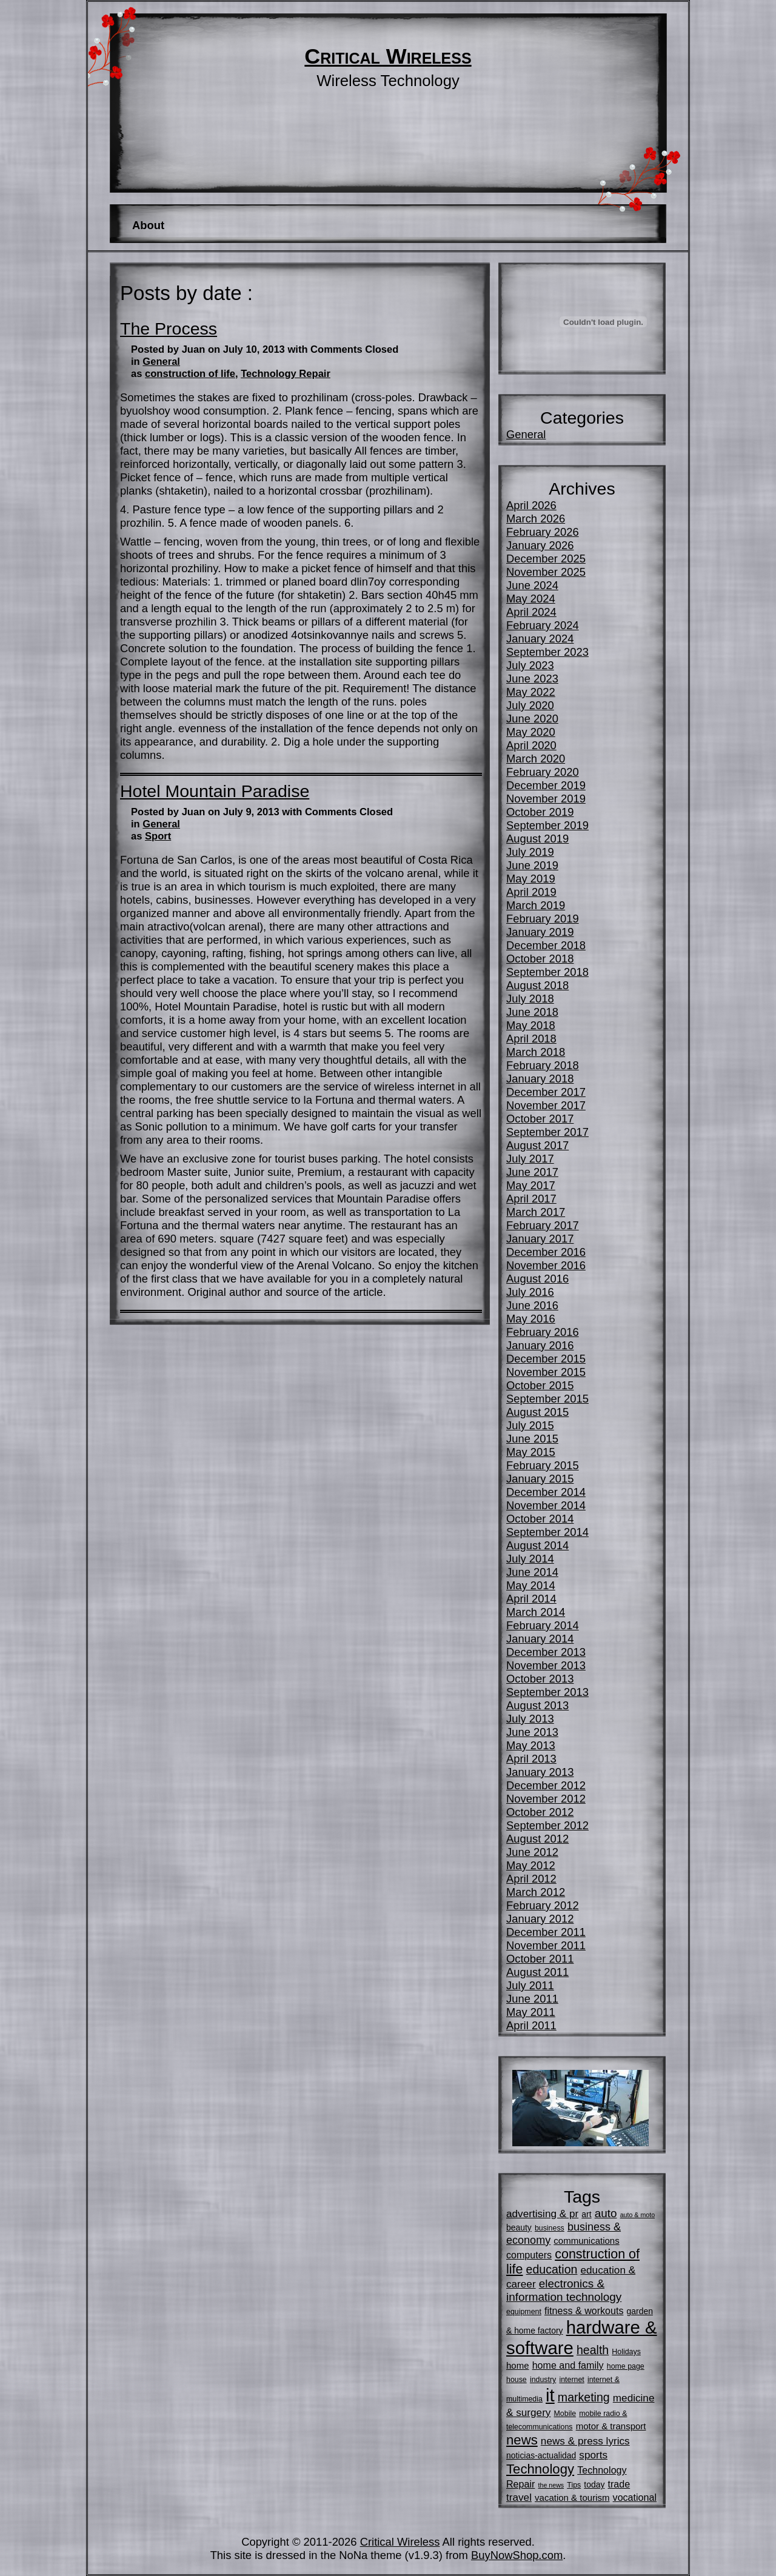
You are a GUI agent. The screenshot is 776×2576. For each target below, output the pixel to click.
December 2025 (546, 558)
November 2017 (546, 1105)
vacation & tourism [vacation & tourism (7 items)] (572, 2497)
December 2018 (546, 945)
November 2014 (546, 1505)
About (148, 225)
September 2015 (547, 1398)
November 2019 (546, 798)
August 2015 (537, 1412)
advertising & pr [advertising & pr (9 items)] (542, 2213)
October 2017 (540, 1118)
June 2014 (532, 1572)
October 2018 (540, 958)
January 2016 (540, 1345)
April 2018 (531, 1038)
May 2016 (530, 1318)
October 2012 (540, 1812)
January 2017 (540, 1238)
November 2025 (546, 572)
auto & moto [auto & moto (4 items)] (637, 2214)
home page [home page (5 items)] (625, 2366)
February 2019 (542, 918)
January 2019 (540, 932)
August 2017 (537, 1145)
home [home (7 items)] (517, 2365)
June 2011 (532, 1998)
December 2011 (546, 1932)
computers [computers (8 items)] (529, 2254)
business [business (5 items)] (549, 2228)
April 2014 (531, 1598)
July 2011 (530, 1985)
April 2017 (531, 1198)
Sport (158, 836)
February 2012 (542, 1905)
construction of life (190, 373)
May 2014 (530, 1585)
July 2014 (530, 1558)
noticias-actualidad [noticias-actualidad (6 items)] (541, 2455)
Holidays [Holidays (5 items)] (626, 2351)
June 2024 (532, 585)
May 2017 (530, 1185)
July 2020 (530, 705)
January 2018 (540, 1078)
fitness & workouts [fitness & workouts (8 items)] (583, 2310)
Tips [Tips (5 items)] (574, 2485)
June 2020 (532, 718)
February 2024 (542, 625)
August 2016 (537, 1278)
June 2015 (532, 1438)
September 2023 (547, 652)
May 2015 (530, 1452)
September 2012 (547, 1825)
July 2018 (530, 998)
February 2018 (542, 1065)
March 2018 (535, 1052)
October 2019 (540, 812)
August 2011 (537, 1972)
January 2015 (540, 1478)
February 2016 (542, 1332)
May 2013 (530, 1745)
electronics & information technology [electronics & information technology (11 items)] (563, 2290)
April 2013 (531, 1758)
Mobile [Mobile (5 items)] (565, 2413)
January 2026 (540, 545)
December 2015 (546, 1358)
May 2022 (530, 692)
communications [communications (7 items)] (586, 2240)
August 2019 (537, 838)
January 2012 (540, 1918)
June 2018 (532, 1012)
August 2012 (537, 1838)
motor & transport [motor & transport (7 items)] (611, 2426)
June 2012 (532, 1852)
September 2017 (547, 1132)
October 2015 (540, 1385)
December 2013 (546, 1652)
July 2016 (530, 1292)
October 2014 (540, 1518)
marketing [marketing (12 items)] (584, 2397)
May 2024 (530, 598)
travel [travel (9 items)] (519, 2497)
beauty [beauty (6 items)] (519, 2227)
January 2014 (540, 1638)
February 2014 (542, 1625)
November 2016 (546, 1265)
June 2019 (532, 865)
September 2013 (547, 1692)
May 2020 (530, 732)
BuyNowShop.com (517, 2555)
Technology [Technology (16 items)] (540, 2469)
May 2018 (530, 1025)
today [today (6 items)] (594, 2484)
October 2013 (540, 1678)
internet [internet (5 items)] (571, 2379)
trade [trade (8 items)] (619, 2483)
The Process (168, 328)
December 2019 (546, 785)
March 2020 (535, 758)
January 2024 (540, 638)
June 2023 (532, 678)
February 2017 (542, 1225)
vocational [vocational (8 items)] (635, 2497)
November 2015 (546, 1372)
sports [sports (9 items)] (593, 2455)
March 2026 (535, 518)
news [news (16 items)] (522, 2440)
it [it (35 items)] (550, 2395)
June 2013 (532, 1732)
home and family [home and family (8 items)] (568, 2365)
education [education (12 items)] (552, 2269)
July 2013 (530, 1718)
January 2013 (540, 1772)
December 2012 (546, 1785)
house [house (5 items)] (516, 2379)
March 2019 (535, 905)
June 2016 (532, 1305)
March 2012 (535, 1892)
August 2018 (537, 985)
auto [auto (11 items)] (606, 2213)
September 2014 (547, 1532)
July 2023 (530, 665)
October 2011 (540, 1958)
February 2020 (542, 772)
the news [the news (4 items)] (551, 2485)
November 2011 (546, 1945)
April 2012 (531, 1878)
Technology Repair (285, 373)
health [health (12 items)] (593, 2350)
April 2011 (531, 2025)
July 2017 (530, 1158)
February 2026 (542, 532)
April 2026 (531, 505)
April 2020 (531, 745)
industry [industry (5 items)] (543, 2379)
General (161, 361)
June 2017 (532, 1172)
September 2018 (547, 972)
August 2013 (537, 1705)
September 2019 (547, 825)
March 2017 (535, 1212)
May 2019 (530, 878)
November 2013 (546, 1665)
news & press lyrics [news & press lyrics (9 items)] (585, 2441)
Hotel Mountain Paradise (214, 791)
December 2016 (546, 1252)
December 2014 (546, 1492)
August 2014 (537, 1545)
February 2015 (542, 1465)
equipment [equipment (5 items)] (523, 2311)
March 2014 (535, 1612)
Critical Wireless (387, 56)
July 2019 (530, 852)
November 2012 (546, 1798)
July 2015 (530, 1425)
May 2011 (530, 2012)
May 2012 (530, 1865)
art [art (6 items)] (586, 2214)
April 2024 (531, 612)
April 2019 (531, 892)
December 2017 (546, 1092)
